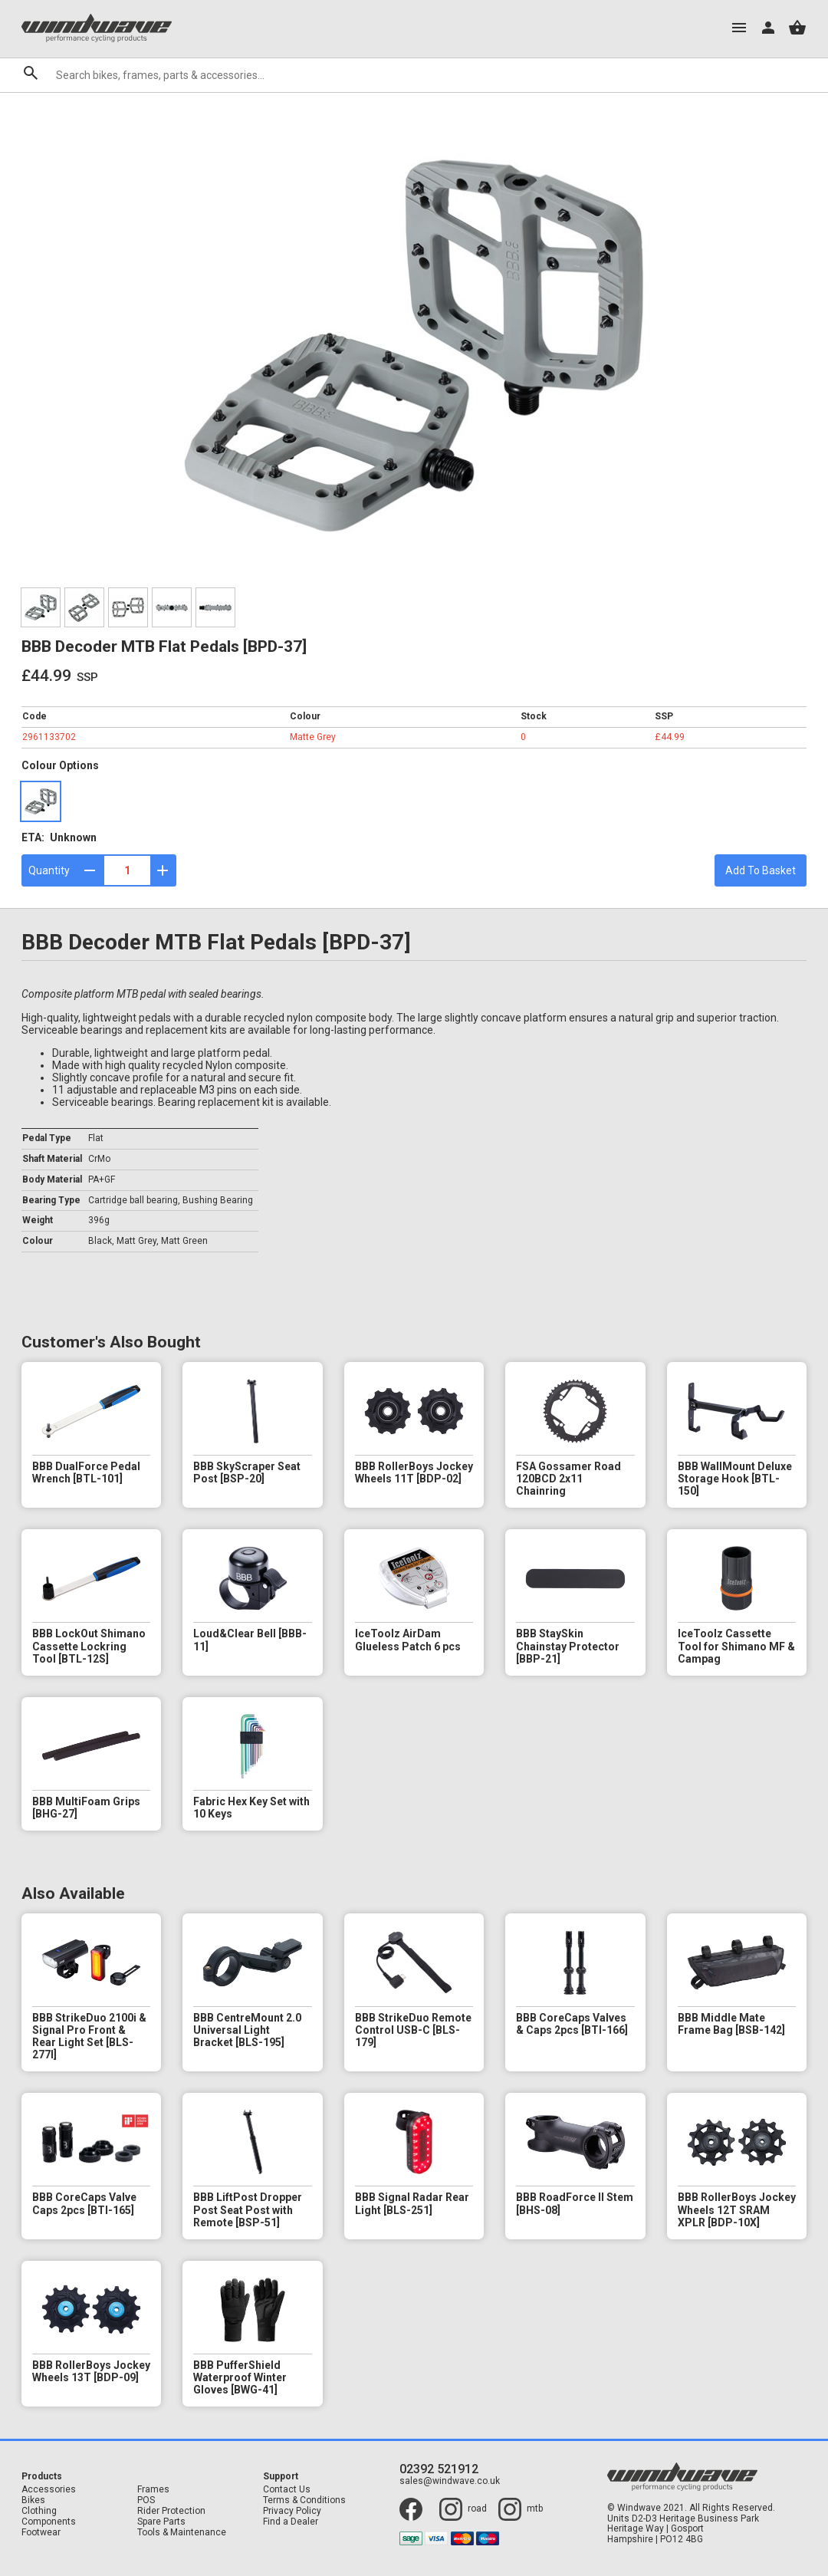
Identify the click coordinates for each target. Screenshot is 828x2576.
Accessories (48, 2490)
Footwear (41, 2533)
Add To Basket (760, 870)
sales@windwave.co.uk (449, 2481)
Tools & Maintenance (181, 2533)
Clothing (39, 2511)
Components (48, 2522)
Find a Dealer (290, 2522)
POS (146, 2500)
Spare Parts (161, 2522)
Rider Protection (171, 2511)
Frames (153, 2490)
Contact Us (286, 2490)
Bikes (33, 2500)
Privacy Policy (292, 2511)
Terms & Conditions (304, 2500)
